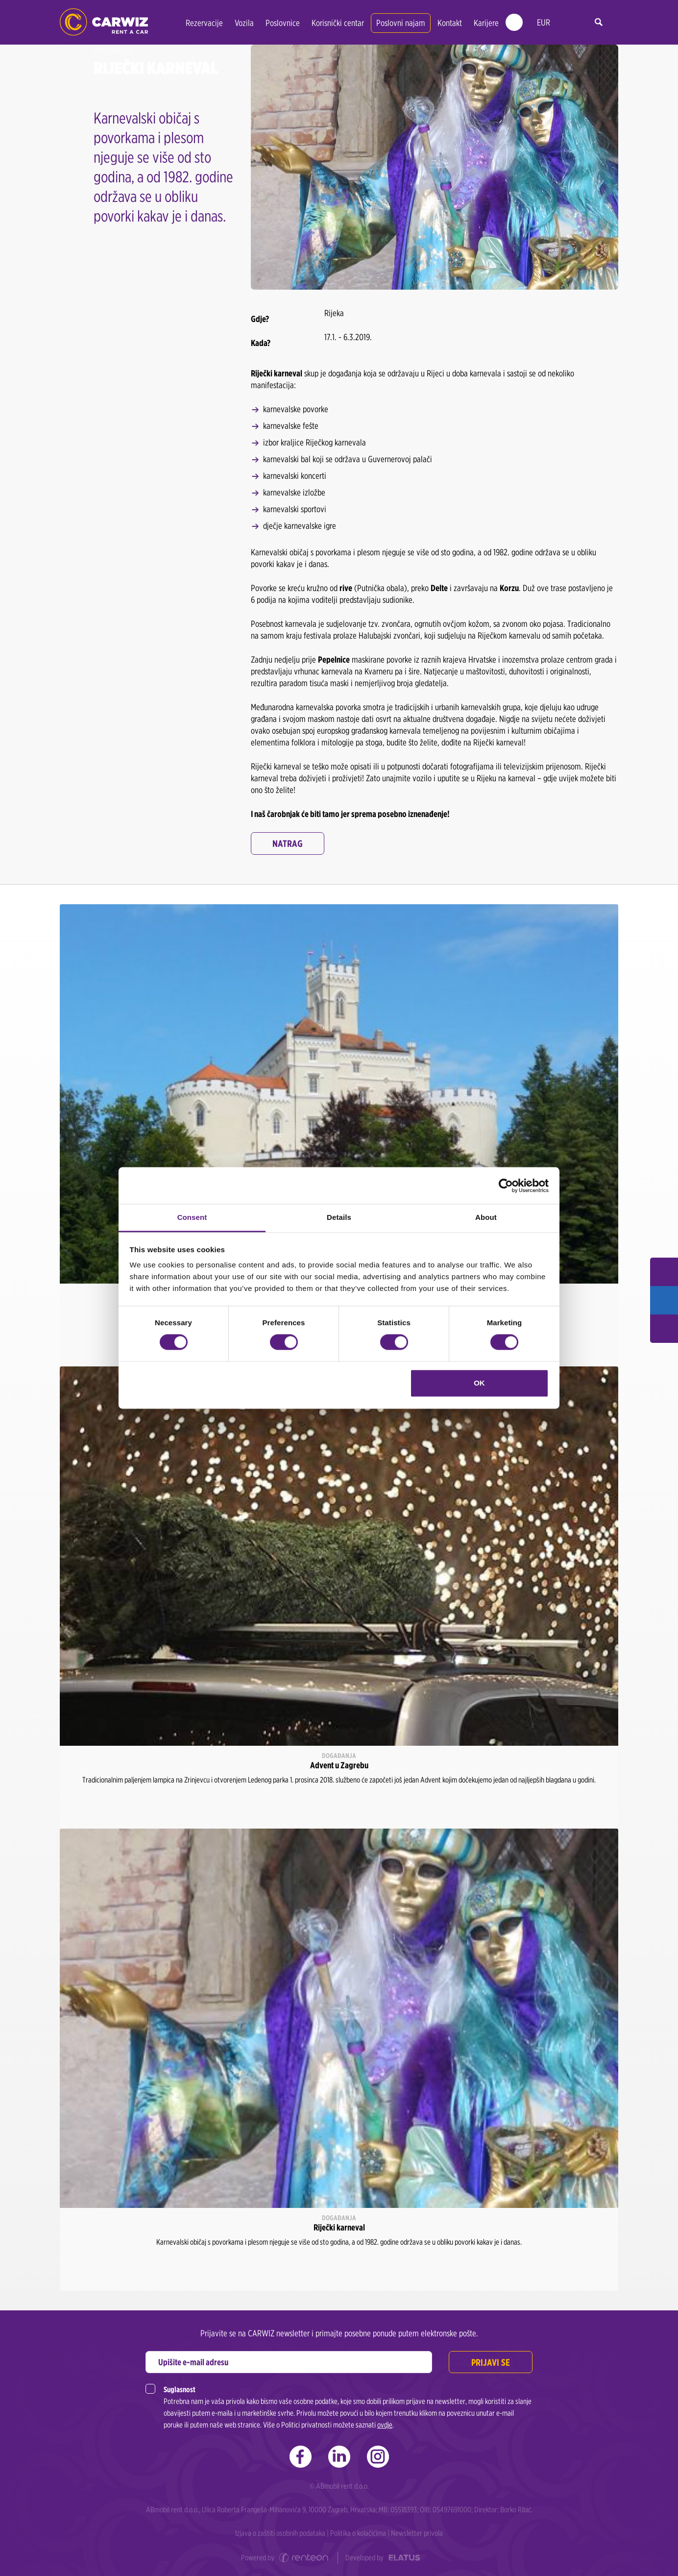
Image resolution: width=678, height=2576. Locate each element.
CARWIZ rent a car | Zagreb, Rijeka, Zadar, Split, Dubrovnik (104, 22)
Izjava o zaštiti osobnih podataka (280, 2533)
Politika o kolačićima (358, 2533)
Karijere (486, 23)
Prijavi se (490, 2362)
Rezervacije (204, 23)
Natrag (287, 843)
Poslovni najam (400, 23)
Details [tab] (339, 1217)
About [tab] (486, 1217)
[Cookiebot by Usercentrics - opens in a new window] (506, 1185)
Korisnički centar (338, 23)
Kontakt (449, 23)
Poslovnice (283, 23)
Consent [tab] (192, 1217)
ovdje (384, 2424)
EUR (543, 22)
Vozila (244, 23)
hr (565, 22)
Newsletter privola (417, 2533)
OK (479, 1383)
